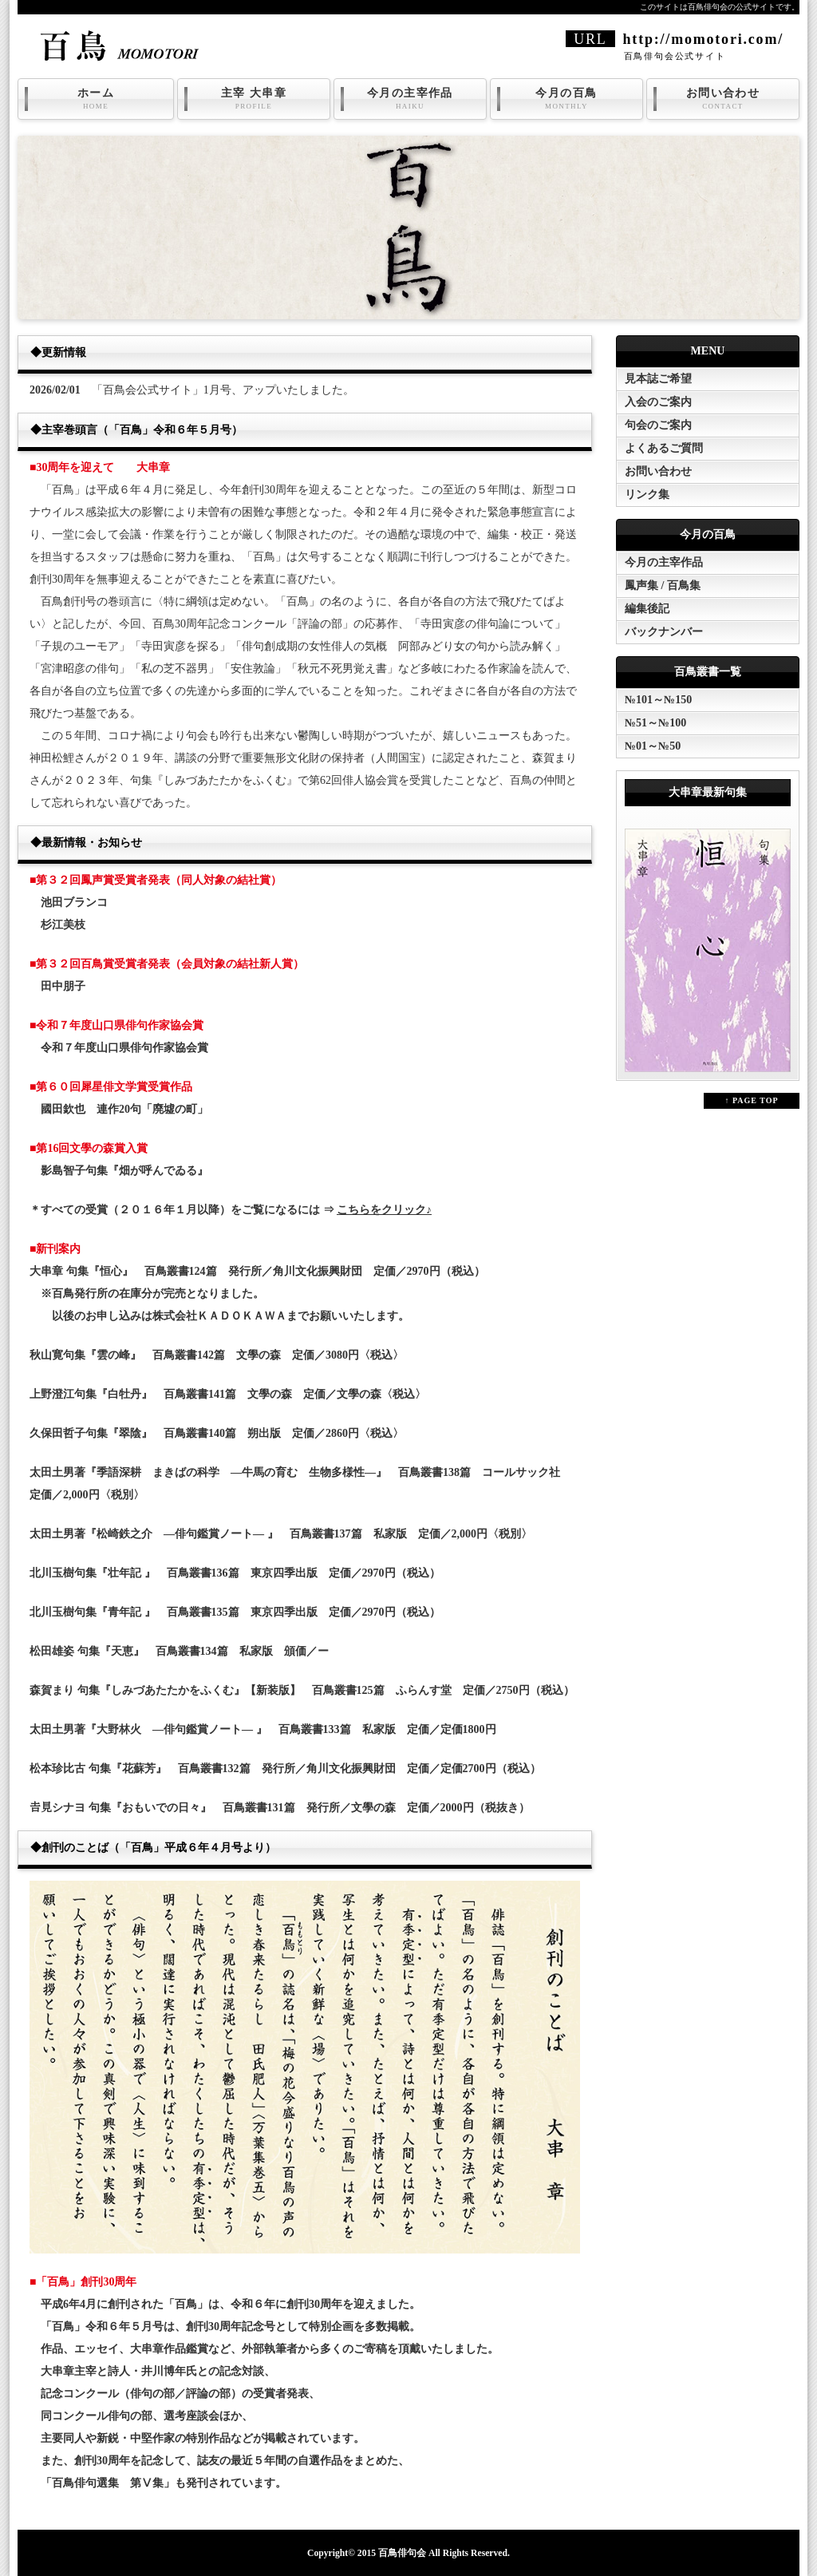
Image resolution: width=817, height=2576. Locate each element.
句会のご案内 (658, 425)
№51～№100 (655, 723)
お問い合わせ (723, 99)
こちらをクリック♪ (384, 1210)
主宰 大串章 (254, 99)
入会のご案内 (658, 402)
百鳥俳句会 (402, 2553)
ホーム (95, 99)
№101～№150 (658, 700)
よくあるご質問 (664, 448)
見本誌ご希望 (658, 379)
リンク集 (647, 495)
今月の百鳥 (566, 99)
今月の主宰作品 (410, 99)
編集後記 (647, 609)
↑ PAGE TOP (751, 1100)
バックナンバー (664, 632)
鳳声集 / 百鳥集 (663, 586)
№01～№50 (653, 746)
